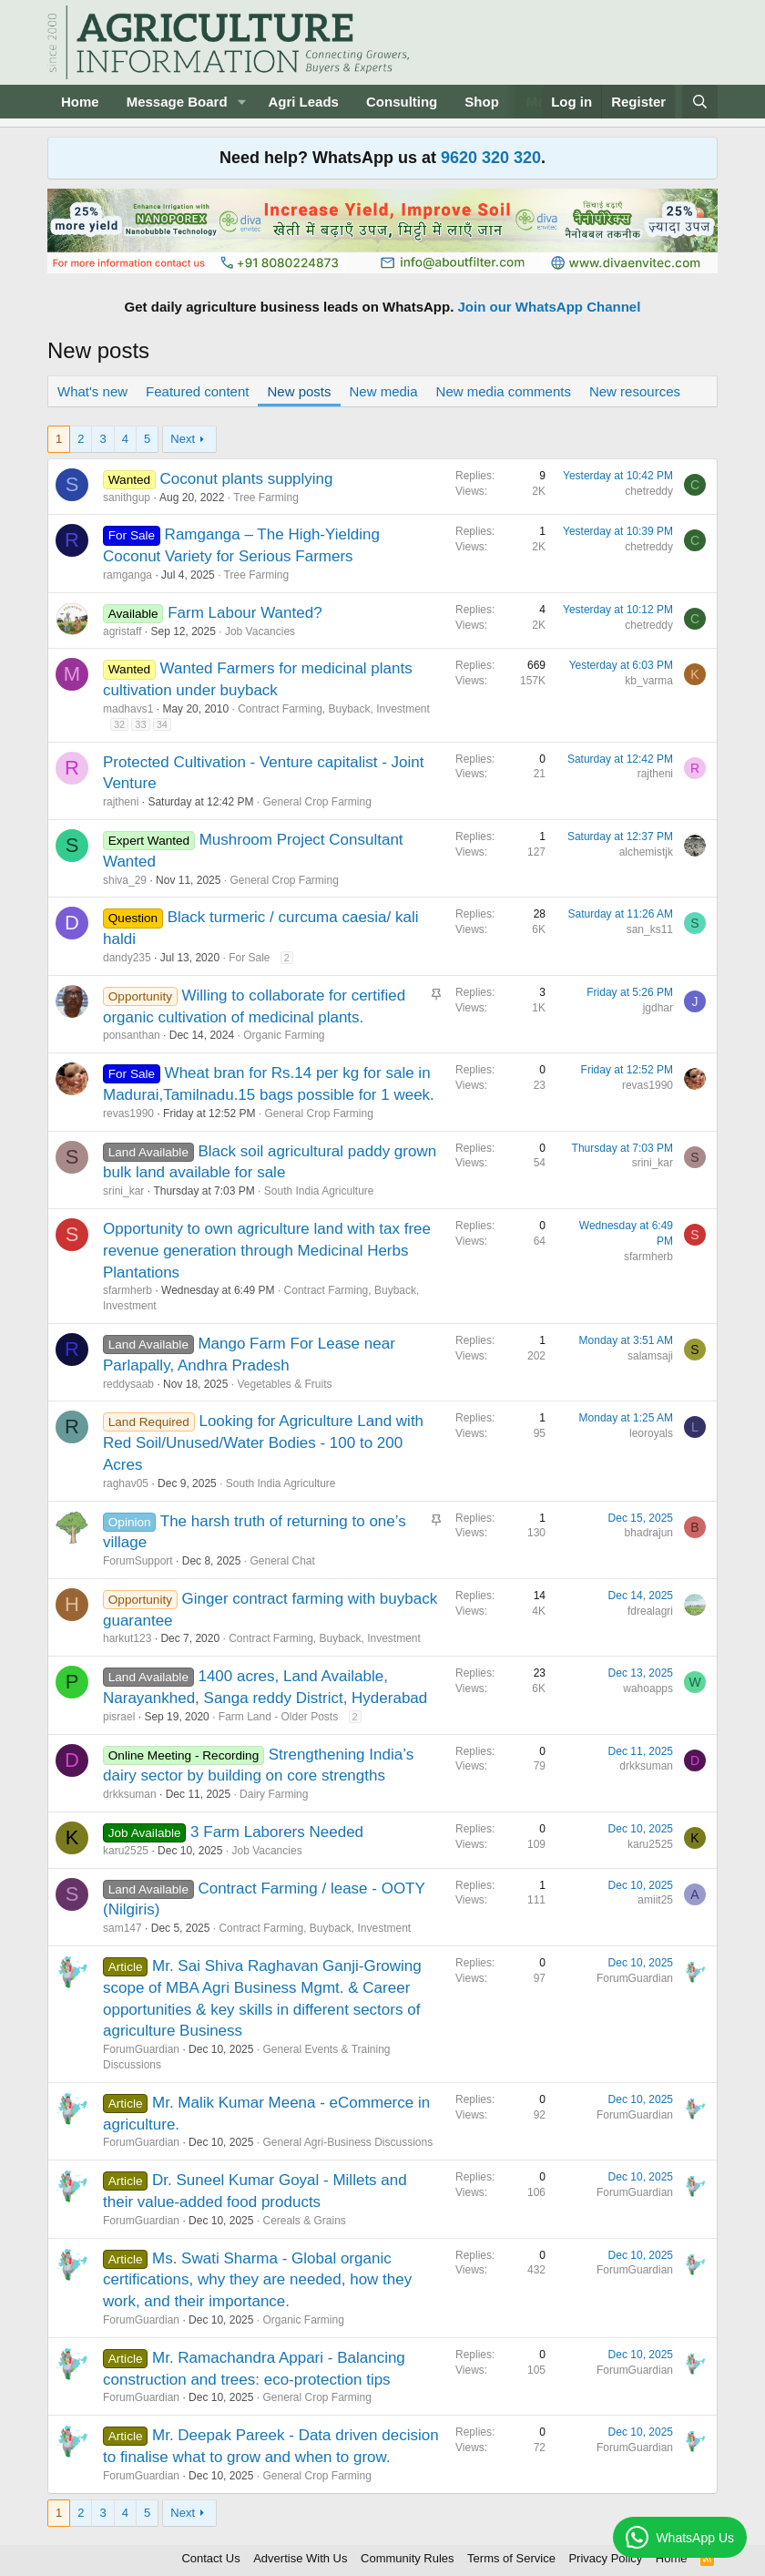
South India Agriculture (319, 1191)
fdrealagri (650, 1611)
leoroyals (651, 1433)
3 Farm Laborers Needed (276, 1832)
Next (182, 439)
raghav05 (125, 1483)
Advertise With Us (300, 2558)
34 (162, 724)
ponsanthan (131, 1035)
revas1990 (128, 1113)
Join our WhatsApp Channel (549, 306)
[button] (241, 101)
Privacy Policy (605, 2558)
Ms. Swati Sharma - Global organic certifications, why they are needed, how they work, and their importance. (257, 2280)
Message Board (177, 101)
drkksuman (130, 1794)
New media (384, 391)
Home (80, 101)
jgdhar (658, 1007)
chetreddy (649, 491)
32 (119, 724)
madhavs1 (128, 709)
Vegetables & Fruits (284, 1384)
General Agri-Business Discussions (347, 2142)
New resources (634, 391)
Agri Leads (303, 101)
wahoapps (648, 1688)
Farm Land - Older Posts (278, 1716)
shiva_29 (125, 880)
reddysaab (128, 1384)
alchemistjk (646, 852)
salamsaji (650, 1356)
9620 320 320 (491, 158)
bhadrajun (649, 1532)
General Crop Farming (316, 801)
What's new (92, 391)
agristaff (122, 631)
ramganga (127, 575)
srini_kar (123, 1191)
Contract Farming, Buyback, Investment (334, 709)
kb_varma (649, 680)
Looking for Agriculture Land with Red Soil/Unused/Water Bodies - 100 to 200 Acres (263, 1442)
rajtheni (120, 801)
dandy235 (127, 957)
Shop (481, 101)
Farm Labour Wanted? (244, 612)
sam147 (122, 1928)
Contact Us (210, 2558)
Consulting (401, 101)
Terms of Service (511, 2558)
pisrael (119, 1716)
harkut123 (127, 1638)
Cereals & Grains (303, 2220)
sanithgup (126, 497)
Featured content (197, 391)
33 (140, 724)
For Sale (249, 957)
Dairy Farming (274, 1794)
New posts (299, 391)
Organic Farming (283, 1035)
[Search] (700, 101)
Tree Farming (266, 497)
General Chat (282, 1561)
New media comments (503, 391)
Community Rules (407, 2558)
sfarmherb (127, 1290)
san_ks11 (650, 929)
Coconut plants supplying (246, 478)
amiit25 (655, 1900)
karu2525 (125, 1850)
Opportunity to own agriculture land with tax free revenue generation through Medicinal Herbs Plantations (267, 1250)
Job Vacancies (260, 631)
